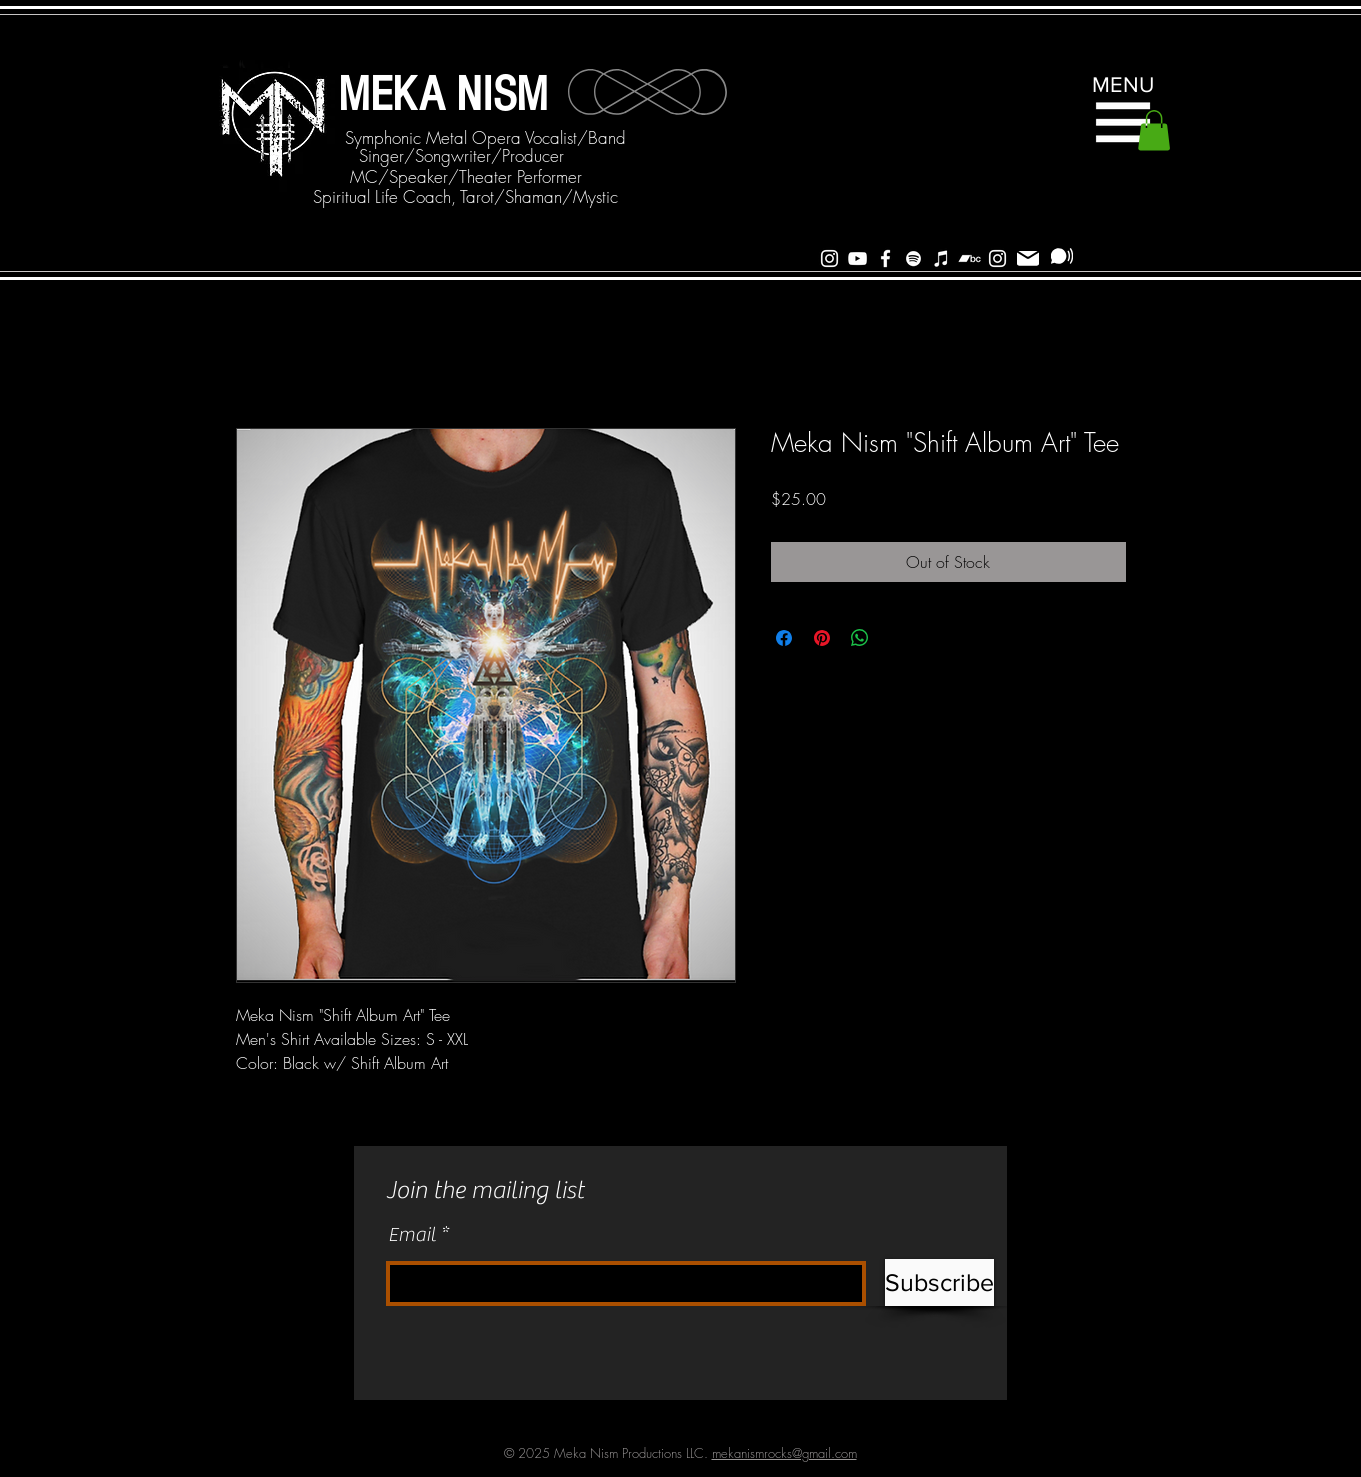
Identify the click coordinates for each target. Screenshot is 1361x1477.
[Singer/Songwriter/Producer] (461, 156)
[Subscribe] (1062, 256)
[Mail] (1028, 258)
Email (412, 1235)
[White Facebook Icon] (885, 258)
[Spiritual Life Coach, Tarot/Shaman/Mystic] (465, 197)
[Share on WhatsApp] (860, 638)
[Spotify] (913, 258)
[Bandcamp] (969, 258)
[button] (1123, 122)
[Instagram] (997, 258)
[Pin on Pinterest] (822, 638)
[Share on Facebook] (784, 638)
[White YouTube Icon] (857, 258)
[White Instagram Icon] (829, 258)
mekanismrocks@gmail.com (784, 1453)
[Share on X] (898, 638)
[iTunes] (941, 258)
